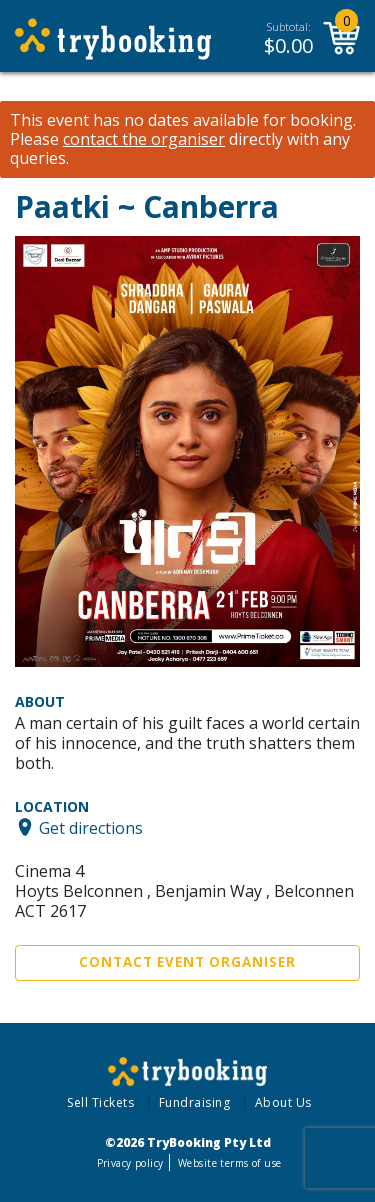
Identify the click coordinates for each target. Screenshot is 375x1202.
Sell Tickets (100, 1102)
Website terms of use (229, 1163)
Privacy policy (130, 1163)
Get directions (91, 827)
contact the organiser (144, 139)
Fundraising (195, 1102)
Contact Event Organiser (187, 962)
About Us (283, 1102)
